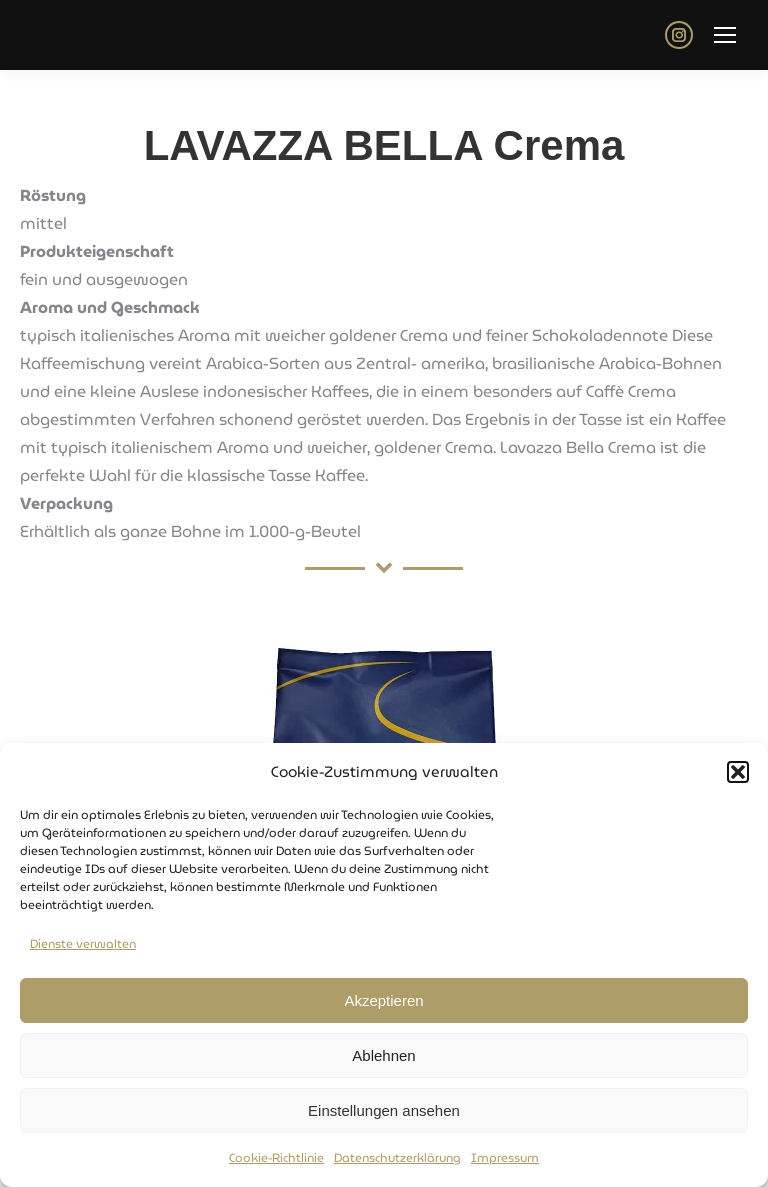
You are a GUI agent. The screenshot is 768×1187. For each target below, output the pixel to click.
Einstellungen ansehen (384, 1110)
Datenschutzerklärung (397, 1158)
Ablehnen (383, 1055)
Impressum (505, 1158)
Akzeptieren (383, 1000)
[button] (738, 773)
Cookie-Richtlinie (276, 1158)
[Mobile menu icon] (725, 35)
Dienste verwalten (83, 944)
